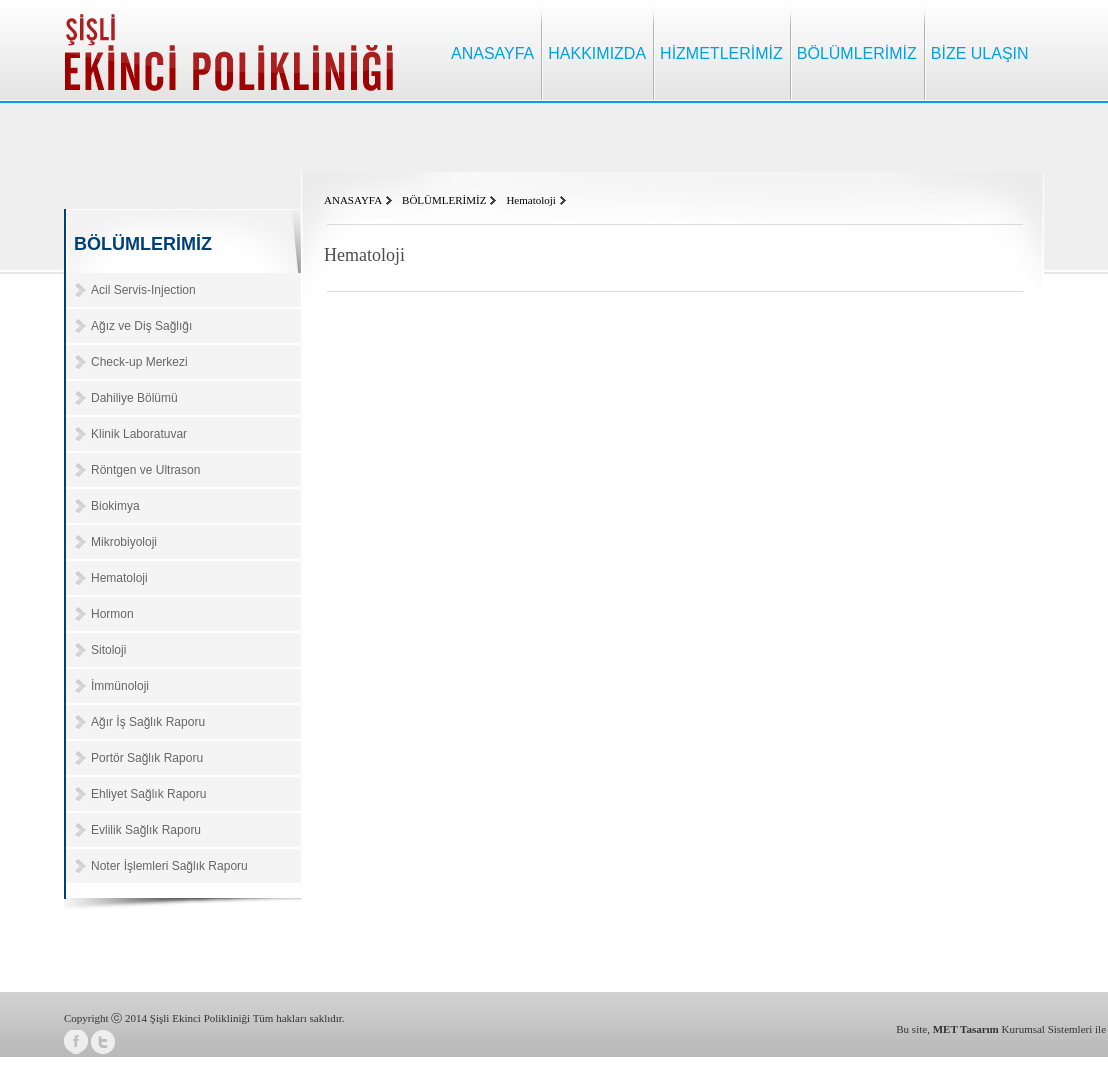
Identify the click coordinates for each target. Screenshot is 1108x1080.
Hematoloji (119, 578)
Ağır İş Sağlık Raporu (148, 722)
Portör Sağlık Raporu (147, 758)
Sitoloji (108, 650)
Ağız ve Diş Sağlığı (141, 326)
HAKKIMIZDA (597, 53)
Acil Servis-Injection (143, 290)
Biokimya (115, 506)
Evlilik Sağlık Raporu (146, 830)
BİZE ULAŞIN (980, 53)
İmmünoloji (120, 686)
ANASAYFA (492, 53)
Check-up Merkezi (139, 362)
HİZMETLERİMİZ (721, 53)
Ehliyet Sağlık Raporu (148, 794)
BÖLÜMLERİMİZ (857, 53)
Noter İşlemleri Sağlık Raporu (169, 866)
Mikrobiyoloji (124, 542)
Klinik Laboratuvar (139, 434)
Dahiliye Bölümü (134, 398)
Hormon (112, 614)
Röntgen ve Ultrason (145, 470)
